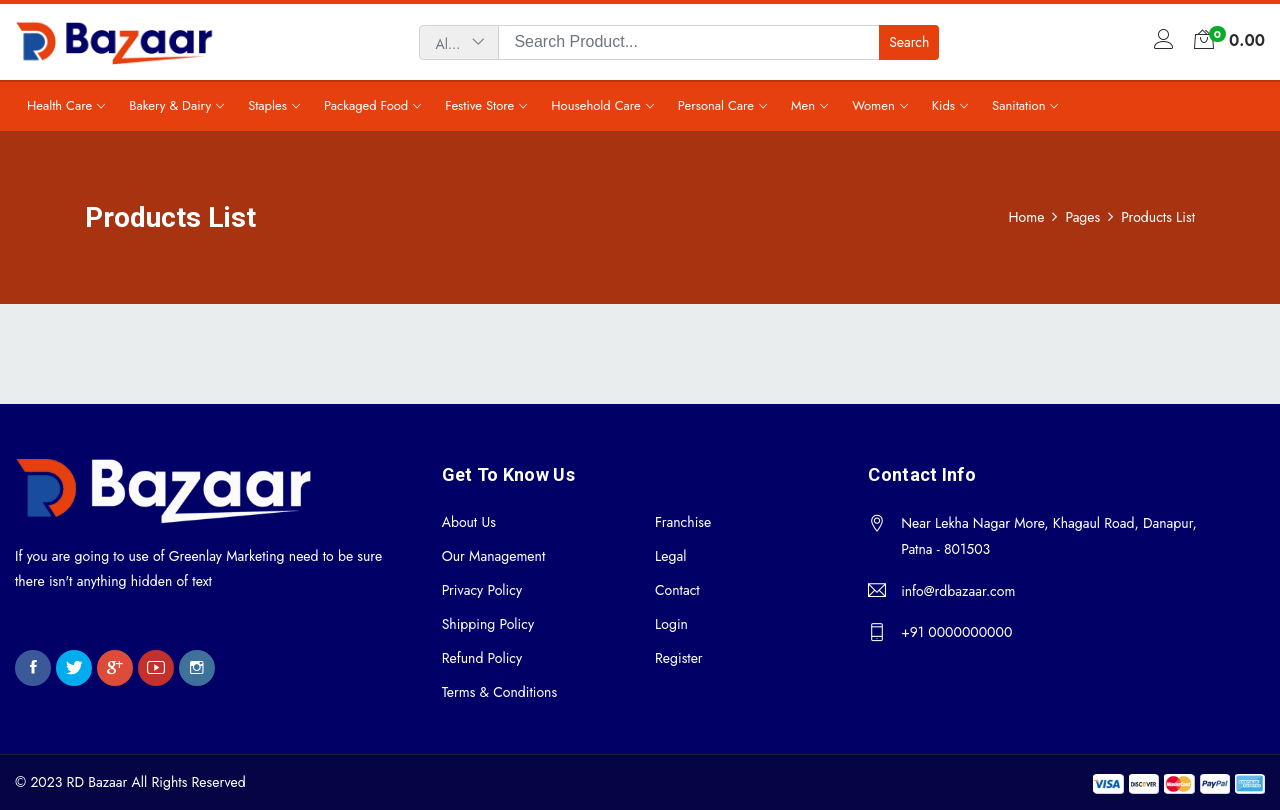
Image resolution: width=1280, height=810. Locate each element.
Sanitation (1018, 105)
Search (909, 42)
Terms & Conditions (499, 692)
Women (873, 105)
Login (671, 624)
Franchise (683, 522)
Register (679, 658)
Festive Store (479, 105)
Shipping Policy (488, 624)
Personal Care (716, 105)
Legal (670, 556)
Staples (267, 105)
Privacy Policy (482, 590)
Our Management (494, 556)
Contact (677, 590)
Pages (1082, 217)
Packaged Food (366, 105)
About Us (469, 522)
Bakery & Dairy (170, 105)
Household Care (596, 105)
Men (803, 105)
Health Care (59, 105)
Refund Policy (482, 658)
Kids (943, 105)
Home (1027, 217)
